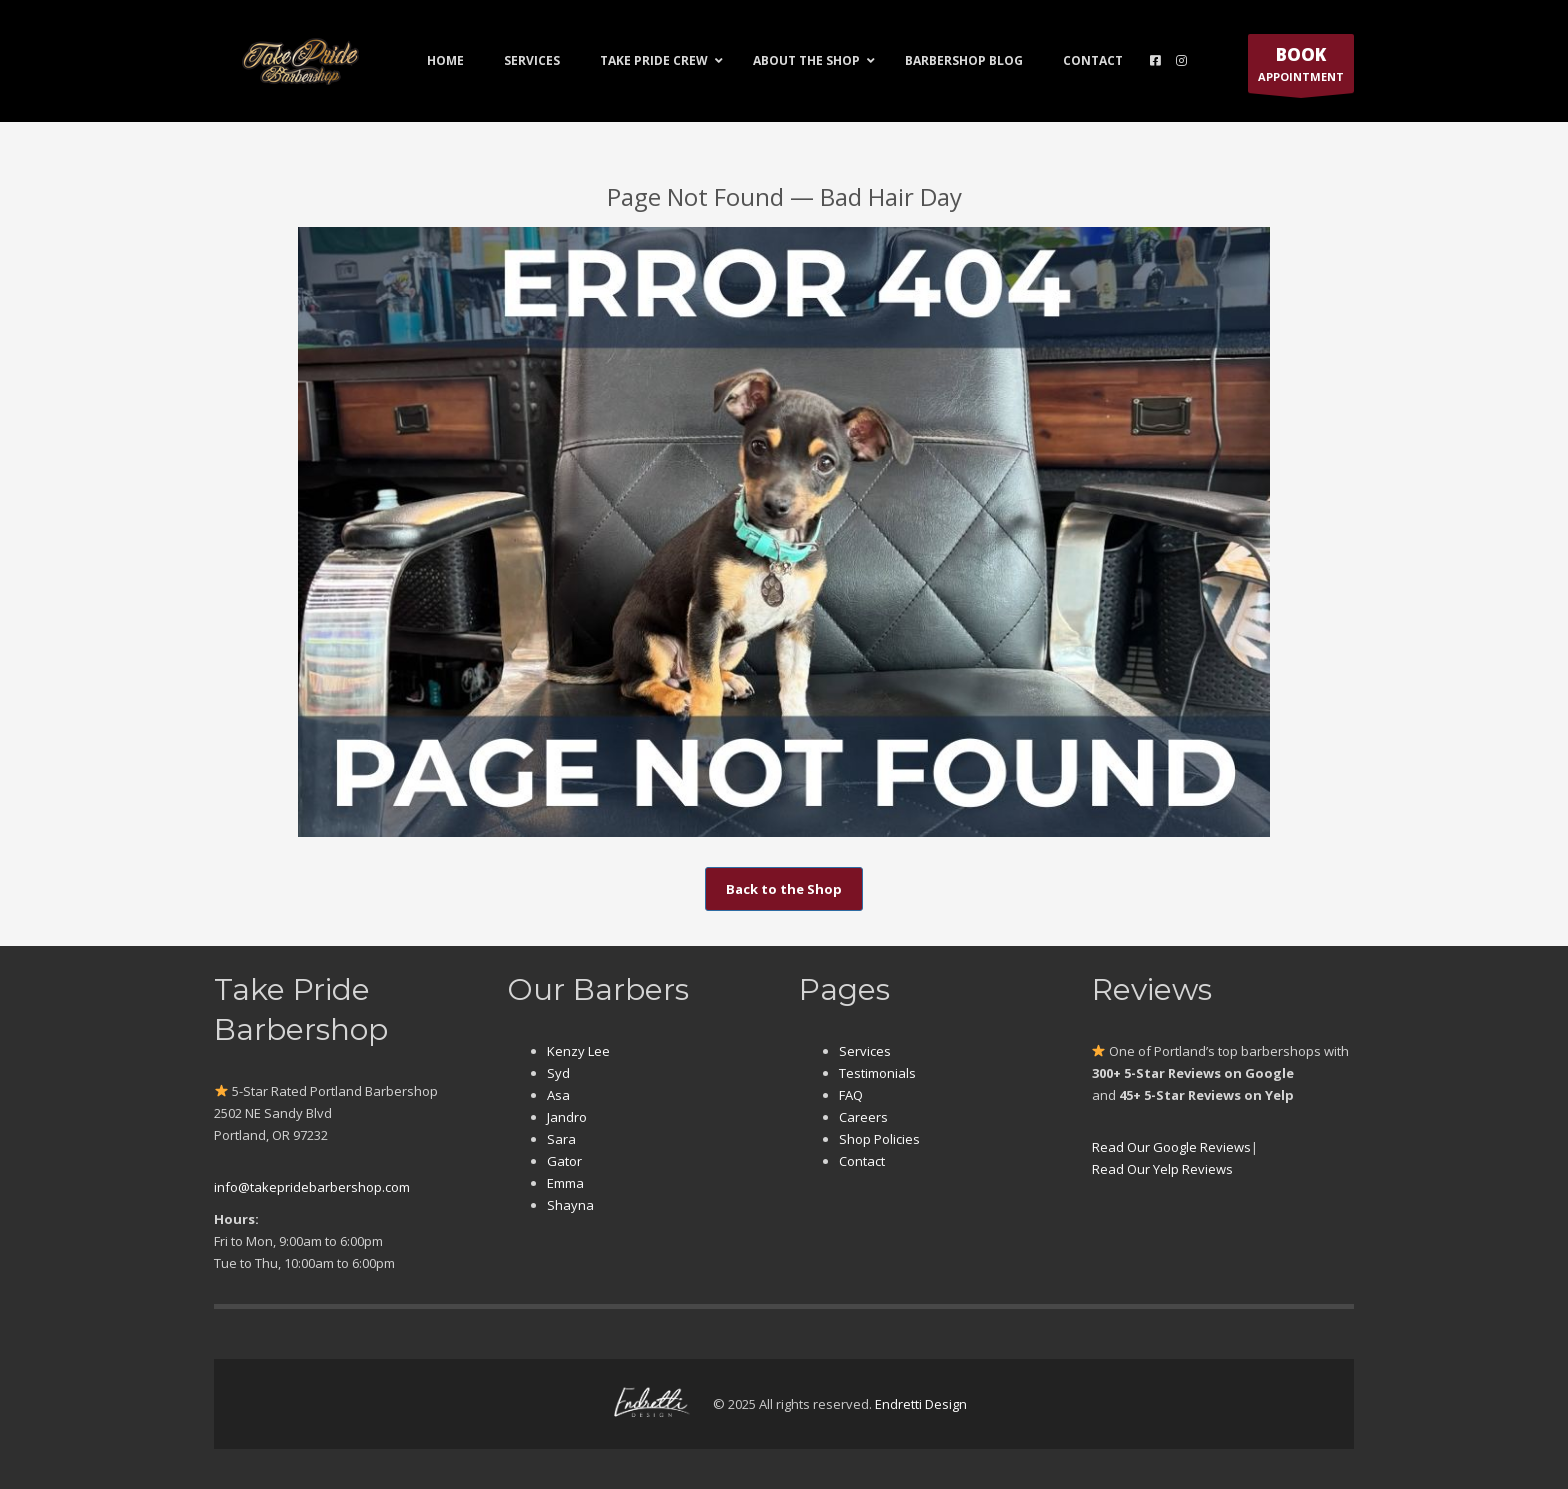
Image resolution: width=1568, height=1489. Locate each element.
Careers (863, 1117)
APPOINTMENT (1301, 68)
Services (865, 1051)
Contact (862, 1161)
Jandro (567, 1117)
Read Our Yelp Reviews (1162, 1169)
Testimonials (877, 1073)
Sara (561, 1139)
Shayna (570, 1205)
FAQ (851, 1095)
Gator (564, 1161)
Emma (565, 1183)
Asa (558, 1095)
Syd (558, 1073)
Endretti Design (921, 1404)
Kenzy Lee (578, 1051)
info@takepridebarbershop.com (312, 1187)
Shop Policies (879, 1139)
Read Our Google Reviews (1171, 1147)
